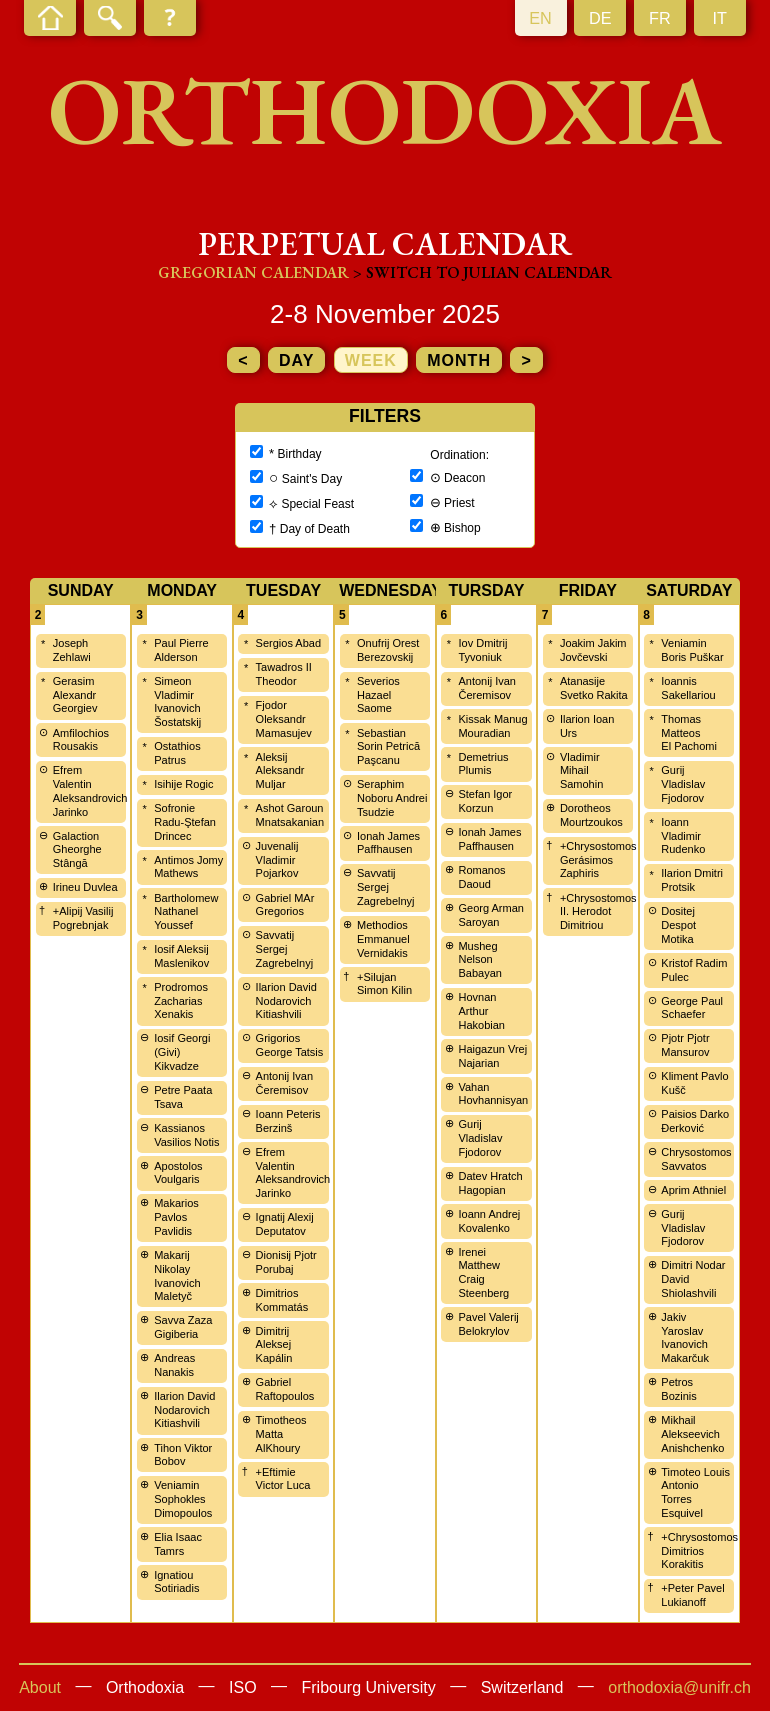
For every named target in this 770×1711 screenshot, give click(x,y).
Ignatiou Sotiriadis (176, 1582)
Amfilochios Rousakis (81, 740)
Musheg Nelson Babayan (479, 960)
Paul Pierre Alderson (181, 650)
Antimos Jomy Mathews (188, 867)
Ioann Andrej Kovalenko (489, 1221)
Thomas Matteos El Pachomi (689, 733)
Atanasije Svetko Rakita (594, 688)
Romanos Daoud (481, 877)
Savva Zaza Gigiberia (183, 1327)
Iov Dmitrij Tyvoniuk (482, 650)
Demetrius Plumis (483, 764)
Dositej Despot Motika (678, 925)
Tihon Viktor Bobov (183, 1455)
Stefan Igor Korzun (485, 801)
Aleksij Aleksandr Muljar (280, 771)
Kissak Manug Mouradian (492, 726)
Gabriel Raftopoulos (285, 1389)
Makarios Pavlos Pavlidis (176, 1217)
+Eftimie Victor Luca (283, 1479)
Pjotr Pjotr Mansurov (685, 1045)
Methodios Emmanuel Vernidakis (383, 939)
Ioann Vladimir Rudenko (683, 836)
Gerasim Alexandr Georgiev (75, 695)
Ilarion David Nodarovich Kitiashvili (184, 1410)
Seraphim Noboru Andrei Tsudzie (392, 798)
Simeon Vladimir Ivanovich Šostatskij (177, 701)
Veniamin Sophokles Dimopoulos (183, 1499)
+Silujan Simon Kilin (384, 984)
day (296, 360)
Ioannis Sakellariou (688, 688)
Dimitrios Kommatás (282, 1300)
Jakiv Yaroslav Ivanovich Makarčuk (685, 1337)
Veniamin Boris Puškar (692, 650)
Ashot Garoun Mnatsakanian (290, 815)
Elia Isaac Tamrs (178, 1544)
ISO (243, 1687)
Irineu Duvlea (85, 887)
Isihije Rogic (183, 784)
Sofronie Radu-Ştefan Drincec (185, 822)
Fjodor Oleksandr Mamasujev (284, 719)
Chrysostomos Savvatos (696, 1159)
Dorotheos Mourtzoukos (591, 815)
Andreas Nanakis (174, 1365)
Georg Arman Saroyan (490, 915)
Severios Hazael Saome (378, 695)
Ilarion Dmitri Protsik (692, 880)
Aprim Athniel (693, 1190)
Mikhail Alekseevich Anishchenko (692, 1434)
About (40, 1687)
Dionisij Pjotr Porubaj (286, 1262)
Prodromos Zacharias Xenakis (181, 1001)
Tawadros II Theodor (284, 674)
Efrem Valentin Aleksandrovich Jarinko (90, 790)
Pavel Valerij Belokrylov (488, 1324)
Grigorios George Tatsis (290, 1045)
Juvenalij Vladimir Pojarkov (277, 860)
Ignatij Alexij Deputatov (285, 1224)
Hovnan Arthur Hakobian (481, 1011)
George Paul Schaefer (692, 1008)
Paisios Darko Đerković (695, 1121)
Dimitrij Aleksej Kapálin (274, 1345)
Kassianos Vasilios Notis (186, 1135)
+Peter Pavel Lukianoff (692, 1595)
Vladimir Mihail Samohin (581, 771)
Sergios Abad (288, 643)
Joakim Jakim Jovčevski (593, 650)
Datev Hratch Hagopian (490, 1183)
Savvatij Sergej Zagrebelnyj (284, 949)
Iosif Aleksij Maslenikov (181, 956)
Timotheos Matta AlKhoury (281, 1434)
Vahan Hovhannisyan (493, 1094)
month (459, 360)
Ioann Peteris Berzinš (288, 1121)
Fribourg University (369, 1687)
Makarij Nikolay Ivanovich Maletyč (177, 1275)
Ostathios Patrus (177, 753)
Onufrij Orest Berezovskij (388, 650)
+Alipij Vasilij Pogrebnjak (83, 918)
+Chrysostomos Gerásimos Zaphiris (598, 860)
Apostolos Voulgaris (178, 1173)
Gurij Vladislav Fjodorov (480, 1138)
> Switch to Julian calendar (482, 272)
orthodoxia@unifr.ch (679, 1687)
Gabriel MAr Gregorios (285, 905)
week (371, 360)
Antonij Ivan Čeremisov (284, 1083)
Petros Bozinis (678, 1389)
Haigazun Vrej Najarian (492, 1056)
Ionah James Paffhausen (388, 843)
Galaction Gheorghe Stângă (77, 850)
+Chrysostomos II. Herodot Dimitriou (598, 912)
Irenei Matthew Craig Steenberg (483, 1272)
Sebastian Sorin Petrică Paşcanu (388, 747)
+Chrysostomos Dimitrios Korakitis (699, 1551)
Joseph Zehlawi (72, 650)
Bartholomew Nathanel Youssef (186, 912)
